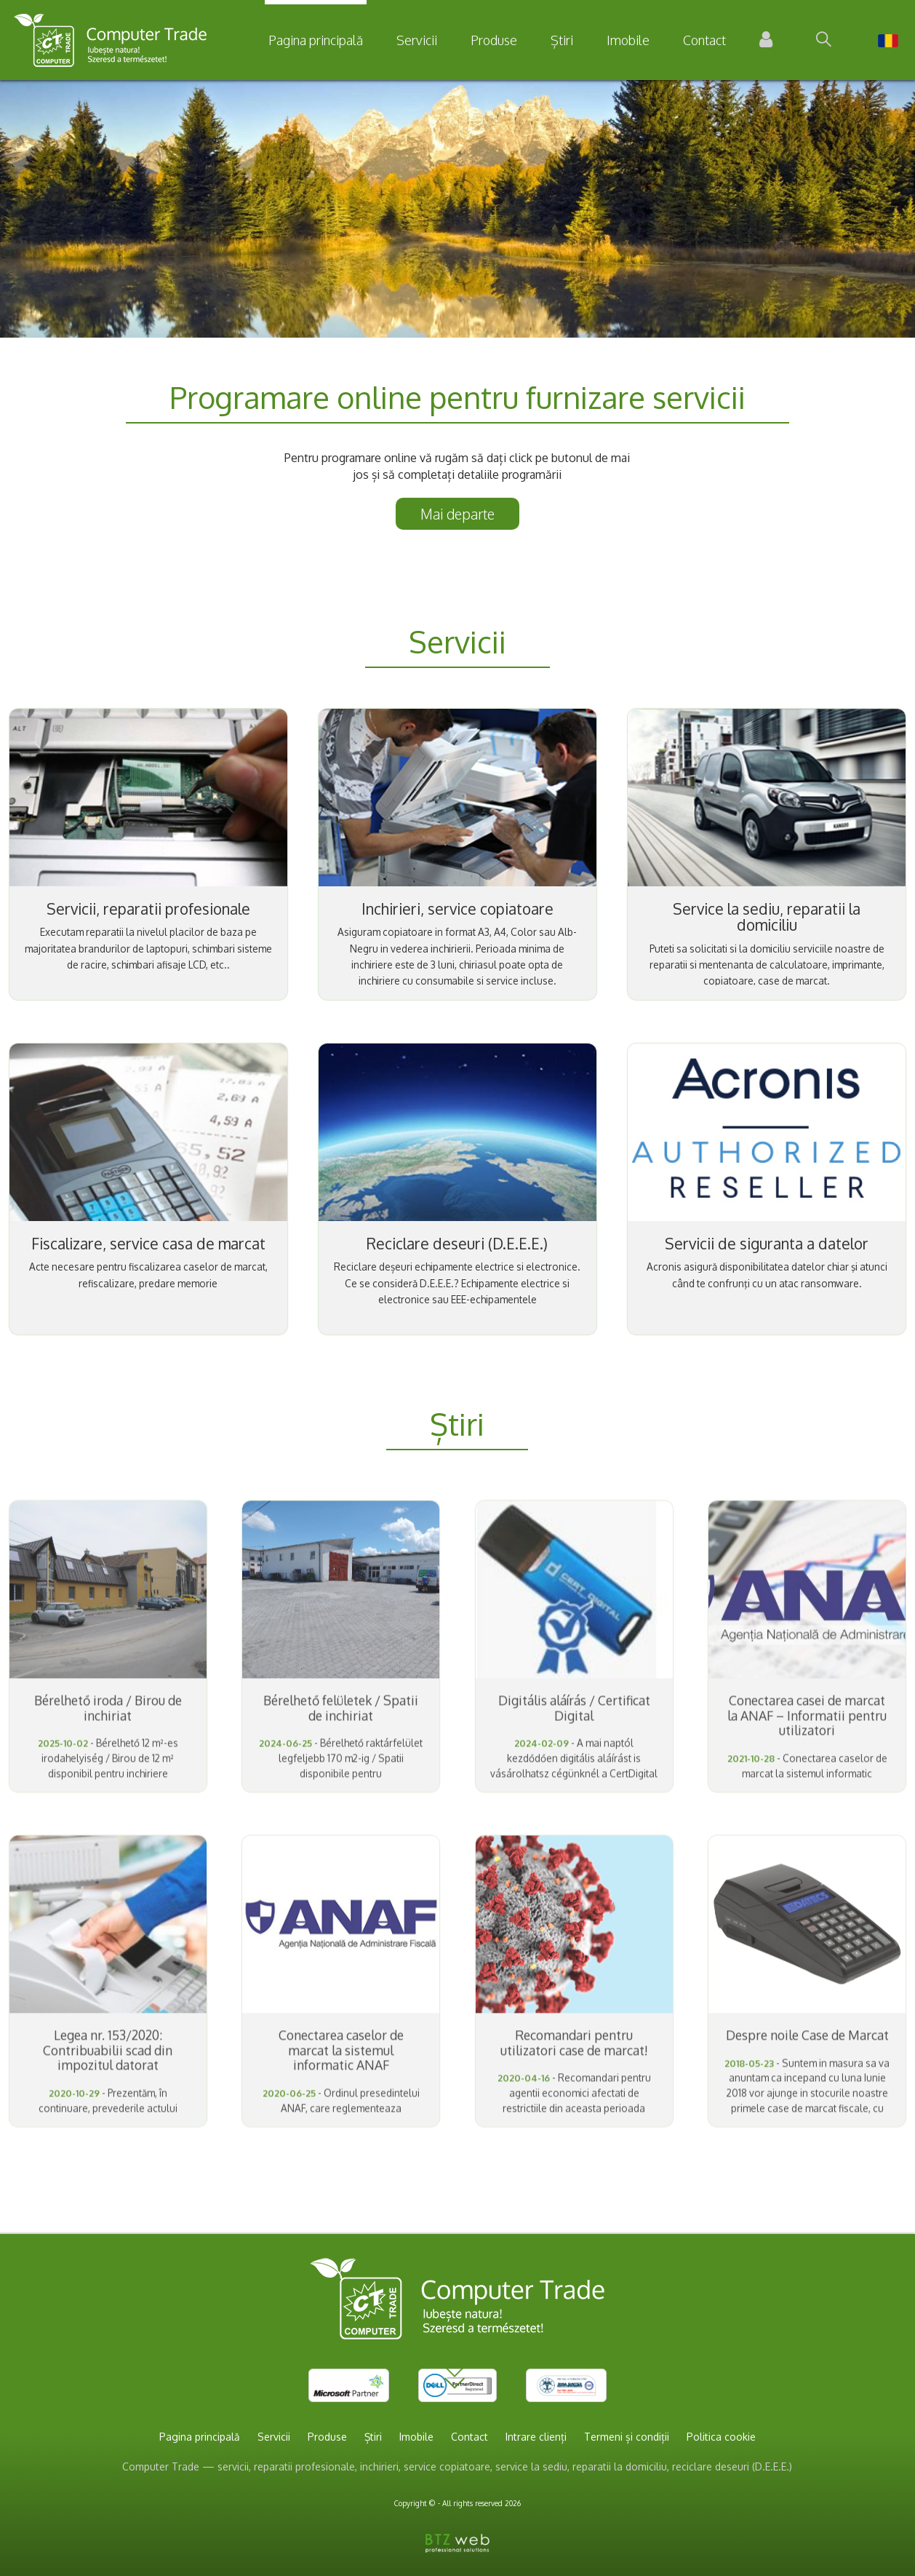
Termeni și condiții (626, 2436)
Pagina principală (315, 40)
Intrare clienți (536, 2436)
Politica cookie (721, 2436)
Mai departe (457, 514)
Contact (704, 40)
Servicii (416, 40)
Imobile (628, 40)
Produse (494, 40)
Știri (562, 40)
